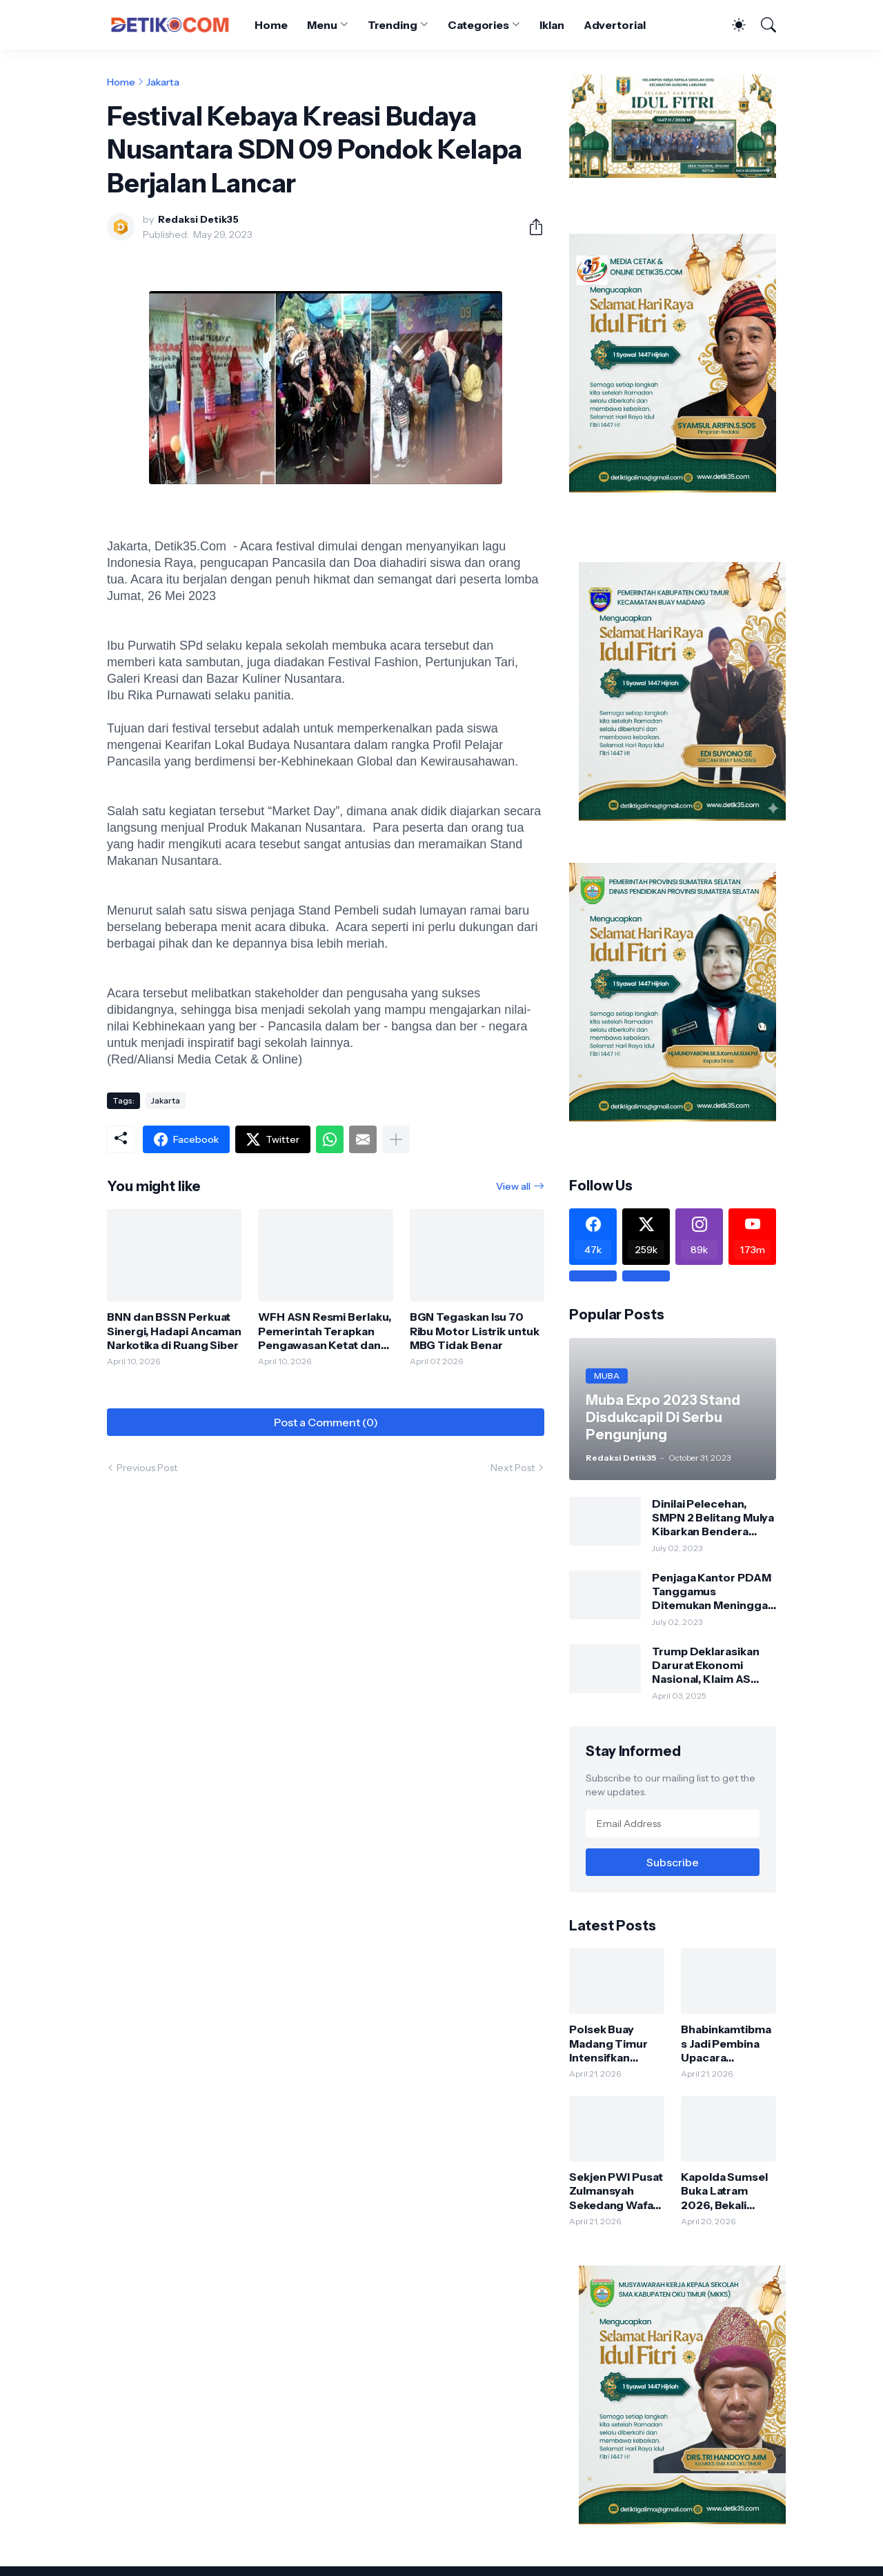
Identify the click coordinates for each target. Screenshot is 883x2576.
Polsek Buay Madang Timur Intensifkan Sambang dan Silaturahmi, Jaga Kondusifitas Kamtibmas (614, 2043)
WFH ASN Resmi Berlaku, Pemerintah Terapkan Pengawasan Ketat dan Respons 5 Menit (324, 1331)
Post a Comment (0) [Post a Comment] (326, 1422)
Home (271, 25)
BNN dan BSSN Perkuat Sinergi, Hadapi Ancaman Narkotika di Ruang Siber (174, 1331)
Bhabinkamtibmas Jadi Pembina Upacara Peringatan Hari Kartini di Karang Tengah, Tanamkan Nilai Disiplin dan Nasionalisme (726, 2043)
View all (513, 1186)
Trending (392, 25)
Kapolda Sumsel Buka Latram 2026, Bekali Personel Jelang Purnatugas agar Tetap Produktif (726, 2191)
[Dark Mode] (732, 25)
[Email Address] (673, 1823)
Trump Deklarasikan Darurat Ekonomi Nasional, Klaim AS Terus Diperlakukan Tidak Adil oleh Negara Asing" (712, 1665)
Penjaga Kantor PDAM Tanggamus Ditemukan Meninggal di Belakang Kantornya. (713, 1591)
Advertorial (615, 25)
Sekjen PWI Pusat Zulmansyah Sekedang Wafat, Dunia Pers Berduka (616, 2191)
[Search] (762, 25)
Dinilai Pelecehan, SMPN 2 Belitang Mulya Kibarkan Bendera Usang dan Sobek (713, 1518)
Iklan (551, 25)
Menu (322, 25)
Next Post (512, 1467)
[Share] (530, 227)
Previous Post (147, 1467)
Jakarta (162, 82)
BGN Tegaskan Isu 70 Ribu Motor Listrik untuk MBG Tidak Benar (474, 1331)
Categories (478, 25)
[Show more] (396, 1139)
